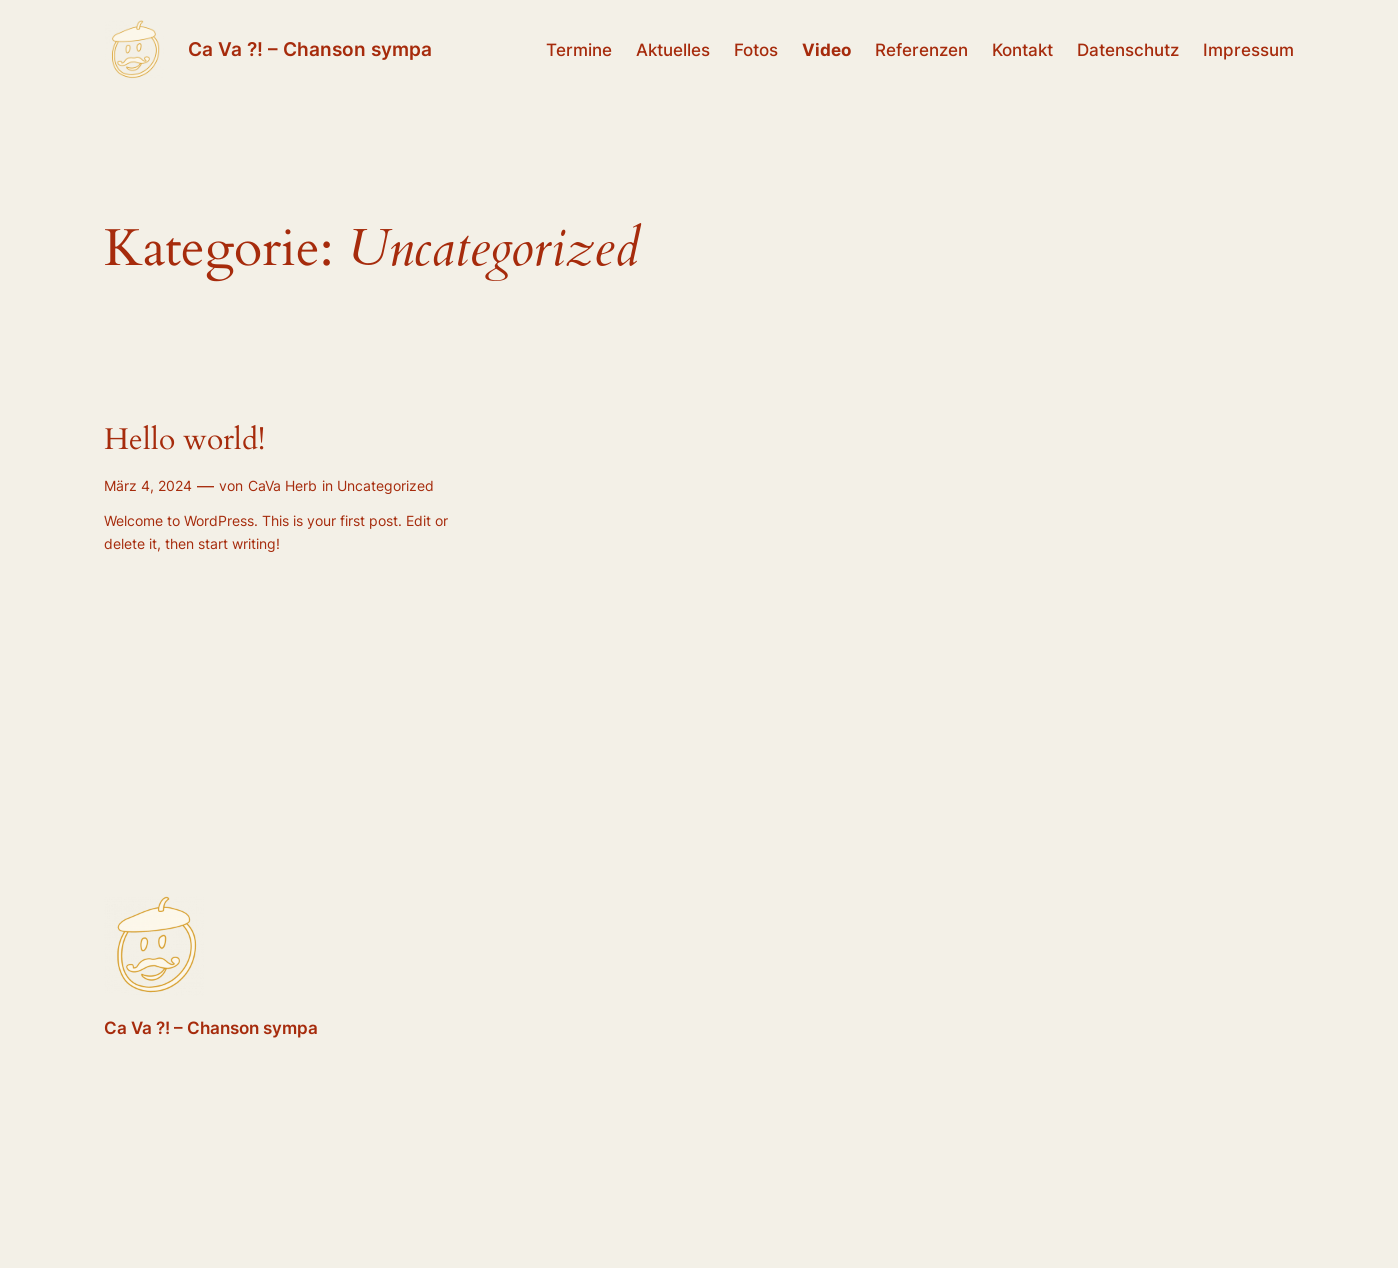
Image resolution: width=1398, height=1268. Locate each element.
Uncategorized (385, 485)
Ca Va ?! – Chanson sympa (310, 49)
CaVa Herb (282, 485)
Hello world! (184, 441)
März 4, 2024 (148, 485)
